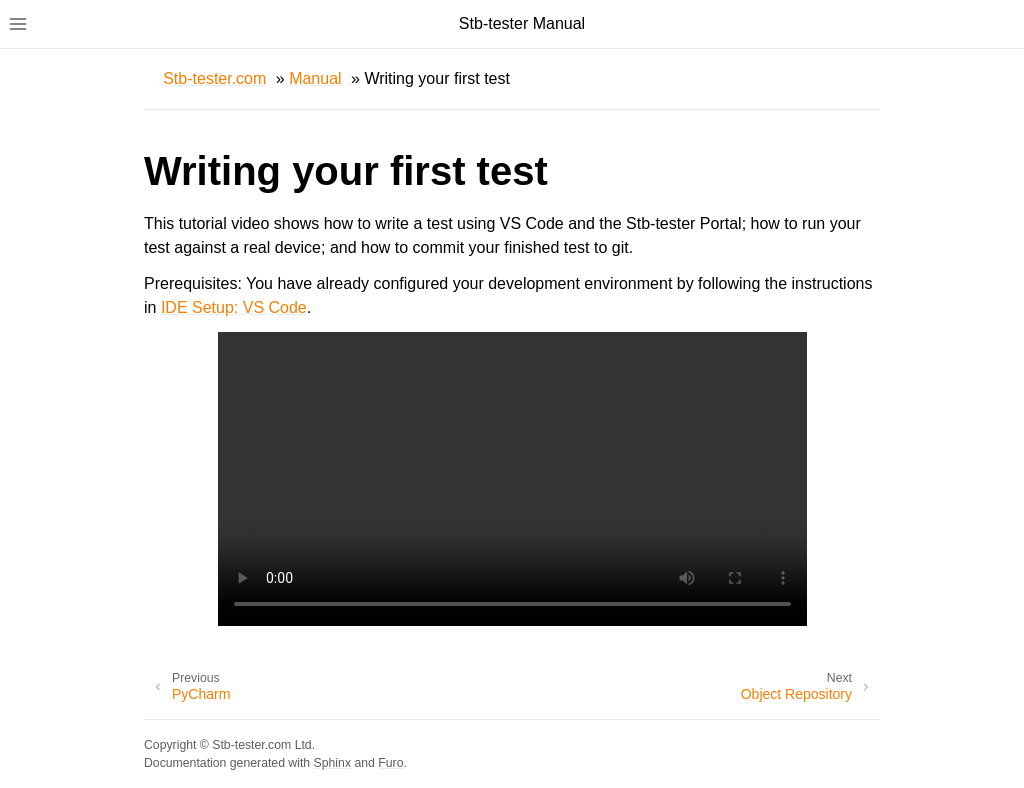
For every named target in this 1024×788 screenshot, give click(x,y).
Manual (315, 78)
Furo (390, 763)
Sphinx (332, 763)
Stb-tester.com (214, 78)
